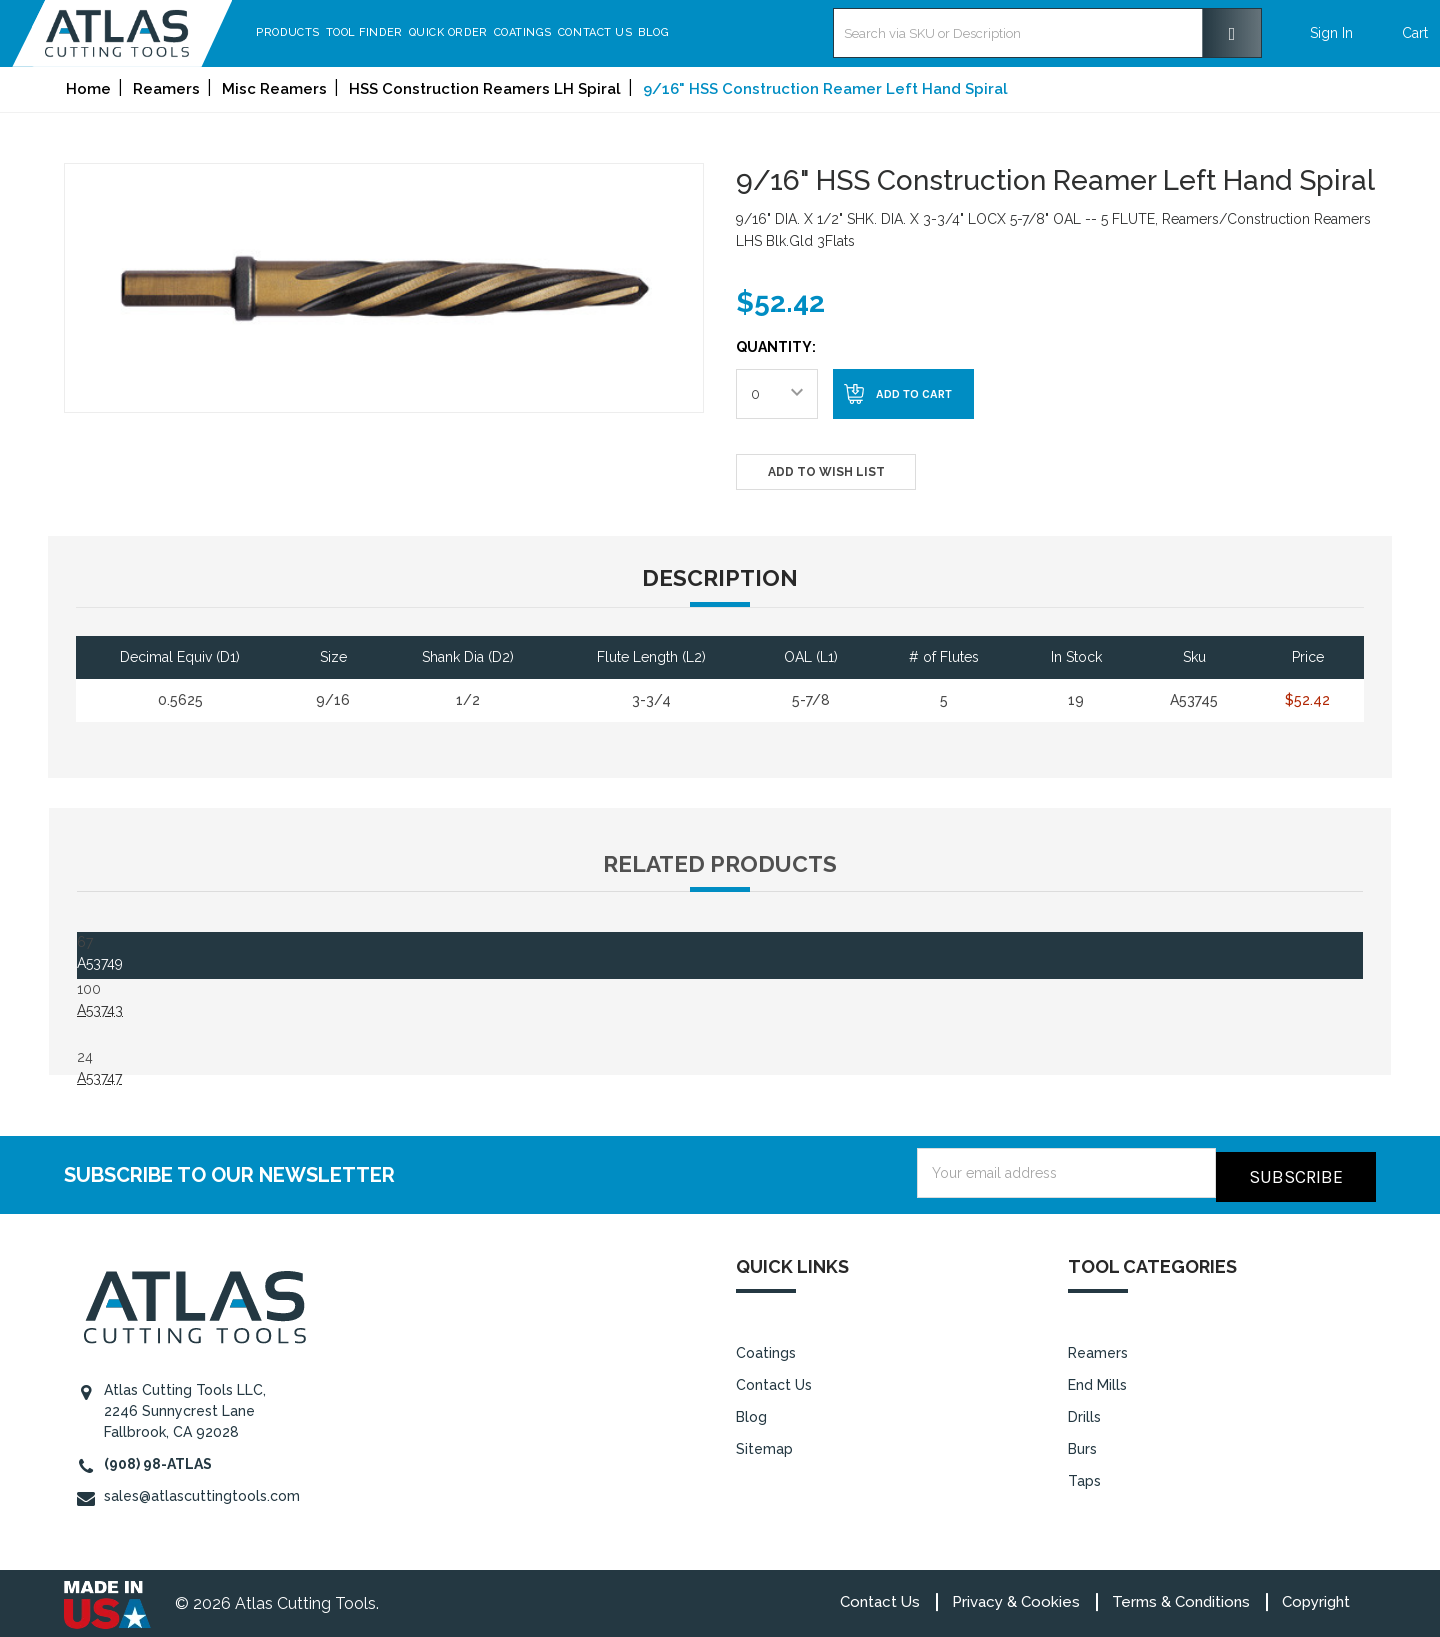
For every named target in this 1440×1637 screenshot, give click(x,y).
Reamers (1098, 1349)
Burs (1082, 1445)
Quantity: (776, 347)
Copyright (1316, 1598)
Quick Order (499, 32)
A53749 (100, 963)
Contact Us (647, 32)
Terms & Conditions (1181, 1598)
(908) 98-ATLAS (158, 1460)
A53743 (100, 1010)
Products (339, 32)
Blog (705, 32)
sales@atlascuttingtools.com (202, 1492)
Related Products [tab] (720, 864)
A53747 (99, 1078)
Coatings (574, 32)
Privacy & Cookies (1016, 1598)
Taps (1084, 1477)
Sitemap (764, 1445)
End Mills (1097, 1381)
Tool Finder (415, 32)
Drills (1084, 1413)
